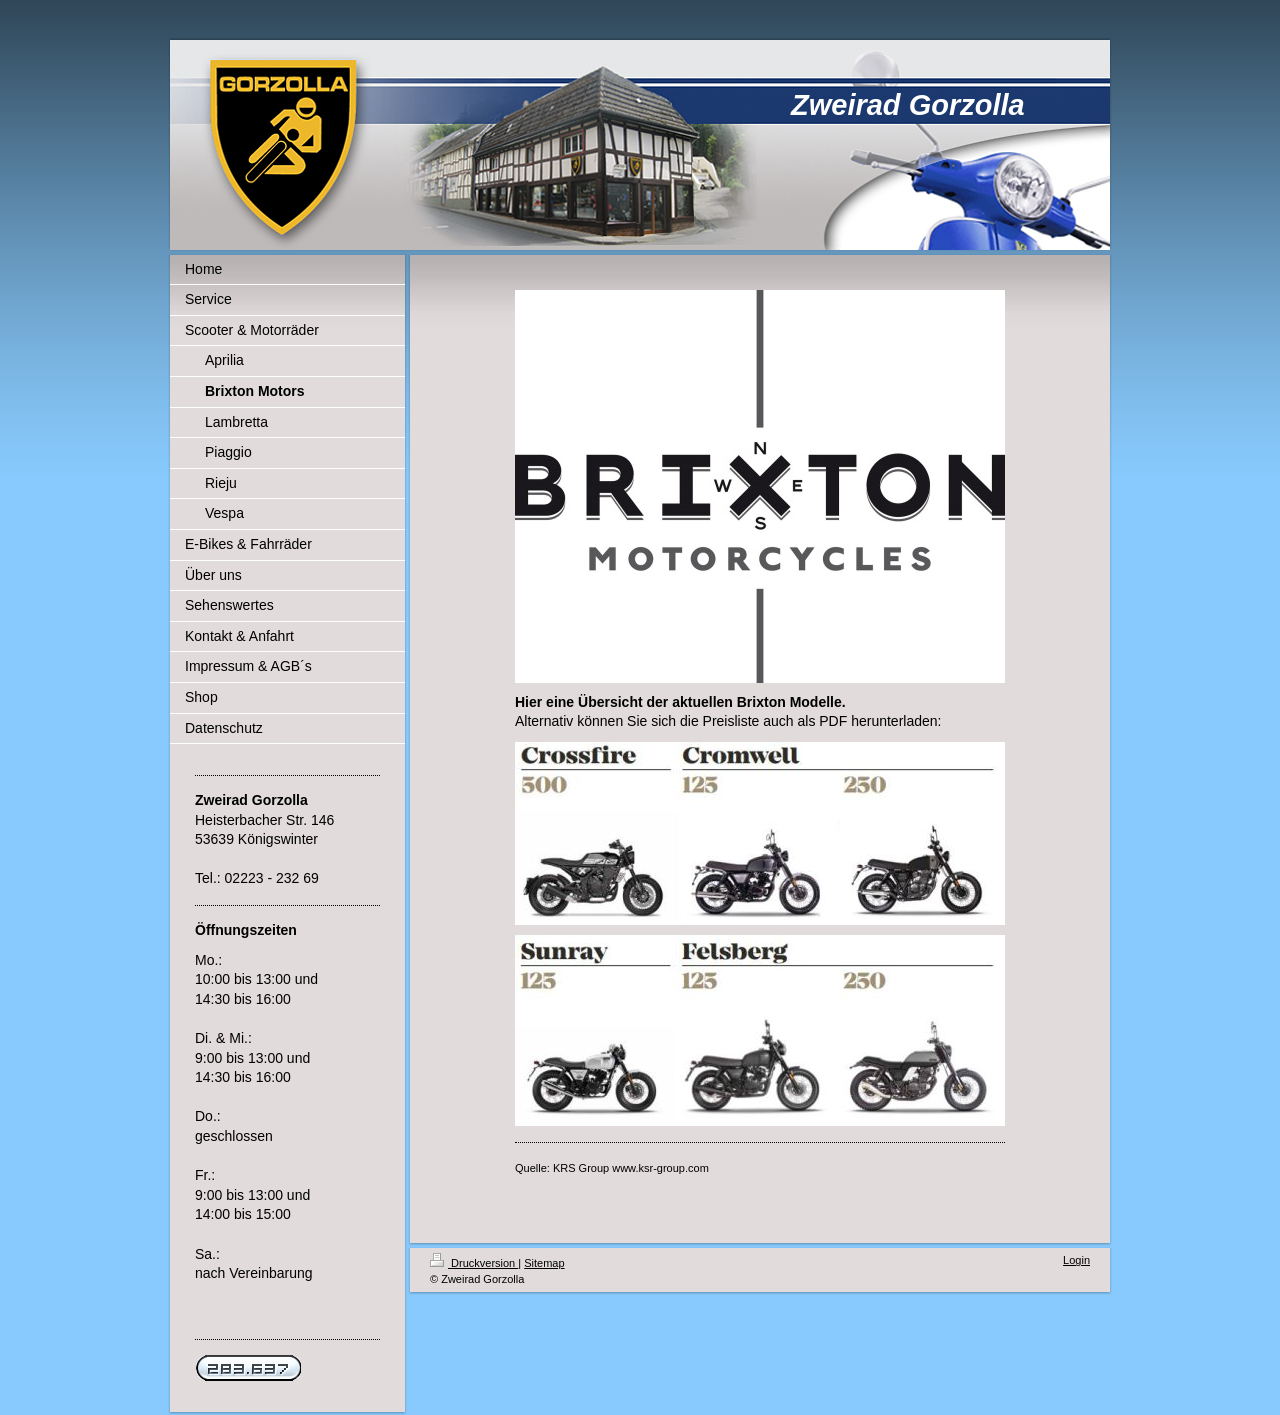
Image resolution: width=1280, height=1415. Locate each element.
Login (1076, 1260)
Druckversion (474, 1263)
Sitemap (544, 1263)
